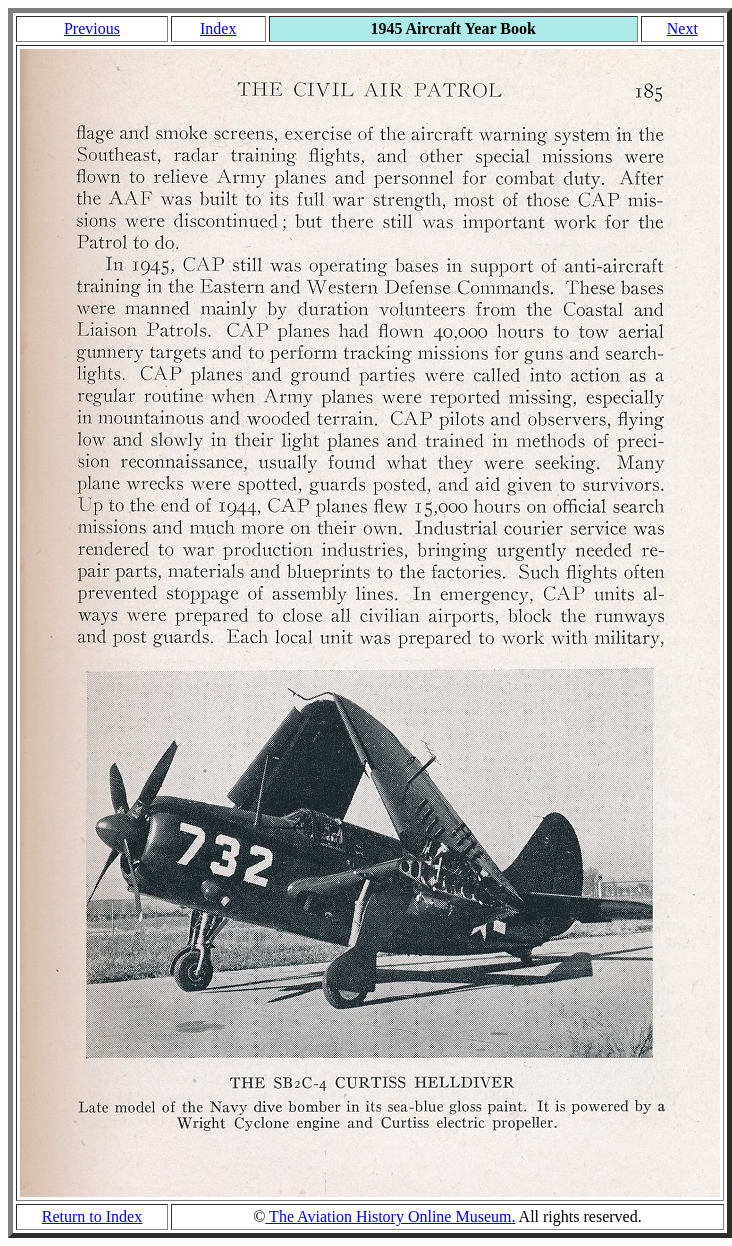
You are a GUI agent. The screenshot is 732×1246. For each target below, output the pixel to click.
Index (218, 28)
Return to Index (92, 1216)
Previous (92, 28)
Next (682, 28)
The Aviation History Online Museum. (390, 1216)
